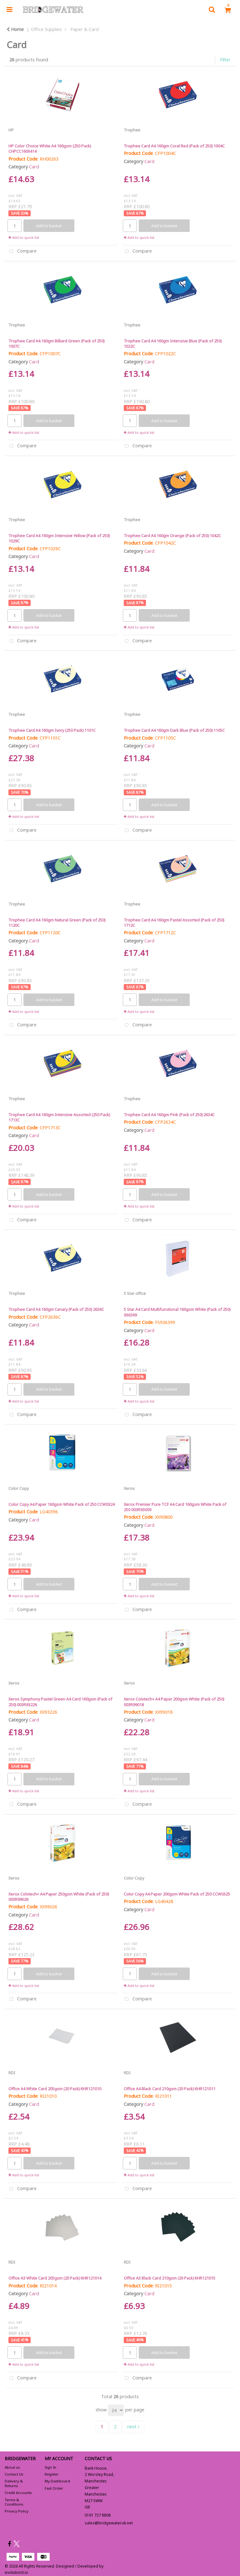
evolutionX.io (16, 2572)
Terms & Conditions (14, 2502)
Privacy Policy (16, 2511)
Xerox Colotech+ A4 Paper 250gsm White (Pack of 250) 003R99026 (58, 1896)
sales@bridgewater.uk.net (109, 2523)
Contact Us (14, 2474)
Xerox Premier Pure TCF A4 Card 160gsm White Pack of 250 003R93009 (175, 1506)
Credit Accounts (18, 2492)
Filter (225, 60)
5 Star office (135, 1293)
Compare (22, 251)
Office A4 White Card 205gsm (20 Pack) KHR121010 (54, 2088)
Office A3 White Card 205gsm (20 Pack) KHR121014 (54, 2278)
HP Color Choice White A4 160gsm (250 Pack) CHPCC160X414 (49, 148)
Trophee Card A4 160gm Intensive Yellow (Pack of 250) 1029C (59, 538)
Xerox (129, 1488)
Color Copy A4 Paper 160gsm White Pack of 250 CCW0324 (61, 1504)
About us (12, 2467)
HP (11, 130)
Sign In (50, 2467)
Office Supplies (46, 29)
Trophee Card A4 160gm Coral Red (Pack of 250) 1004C (174, 146)
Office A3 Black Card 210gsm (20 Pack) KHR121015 (169, 2278)
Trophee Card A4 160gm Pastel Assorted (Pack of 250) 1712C (174, 922)
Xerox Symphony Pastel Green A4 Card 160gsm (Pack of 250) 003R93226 (60, 1701)
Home (15, 29)
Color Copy (18, 1488)
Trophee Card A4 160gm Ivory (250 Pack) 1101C (52, 730)
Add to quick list (23, 237)
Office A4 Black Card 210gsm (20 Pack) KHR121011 (169, 2088)
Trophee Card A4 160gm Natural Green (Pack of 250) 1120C (56, 922)
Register (52, 2474)
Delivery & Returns (14, 2483)
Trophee (132, 130)
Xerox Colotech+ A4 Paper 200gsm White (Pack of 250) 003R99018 (174, 1701)
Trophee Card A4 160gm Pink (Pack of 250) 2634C (169, 1114)
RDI (11, 2073)
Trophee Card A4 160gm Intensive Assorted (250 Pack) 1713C (59, 1117)
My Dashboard (57, 2481)
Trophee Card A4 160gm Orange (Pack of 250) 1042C (172, 535)
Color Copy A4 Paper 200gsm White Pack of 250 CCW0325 (177, 1894)
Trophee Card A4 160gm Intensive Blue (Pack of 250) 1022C (173, 343)
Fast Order (54, 2488)
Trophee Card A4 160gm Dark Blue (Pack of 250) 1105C (174, 730)
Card (34, 167)
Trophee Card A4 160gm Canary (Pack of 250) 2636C (56, 1309)
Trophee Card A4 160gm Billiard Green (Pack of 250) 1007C (56, 343)
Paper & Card (84, 29)
